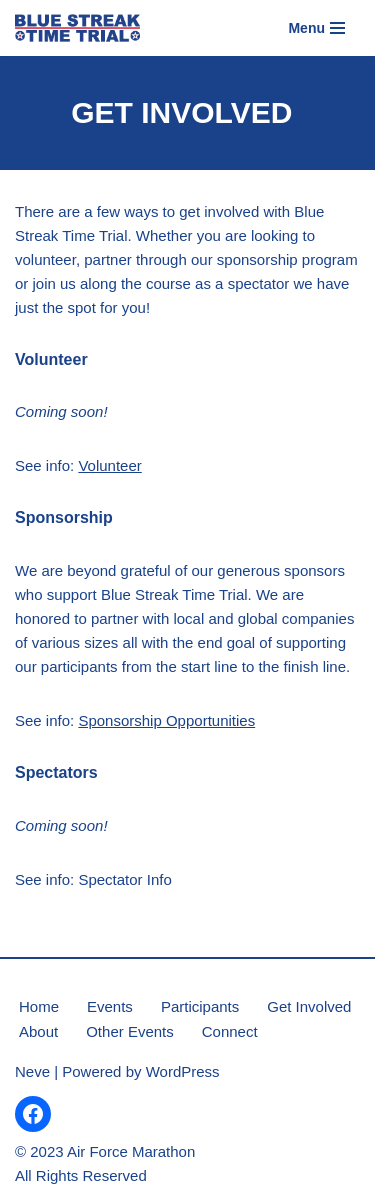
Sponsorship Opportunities (166, 720)
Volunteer (109, 465)
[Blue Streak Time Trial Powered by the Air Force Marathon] (77, 28)
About (38, 1031)
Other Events (130, 1031)
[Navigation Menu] (316, 28)
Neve (32, 1071)
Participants (200, 1006)
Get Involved (309, 1006)
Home (39, 1006)
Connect (230, 1031)
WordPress (183, 1071)
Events (110, 1006)
